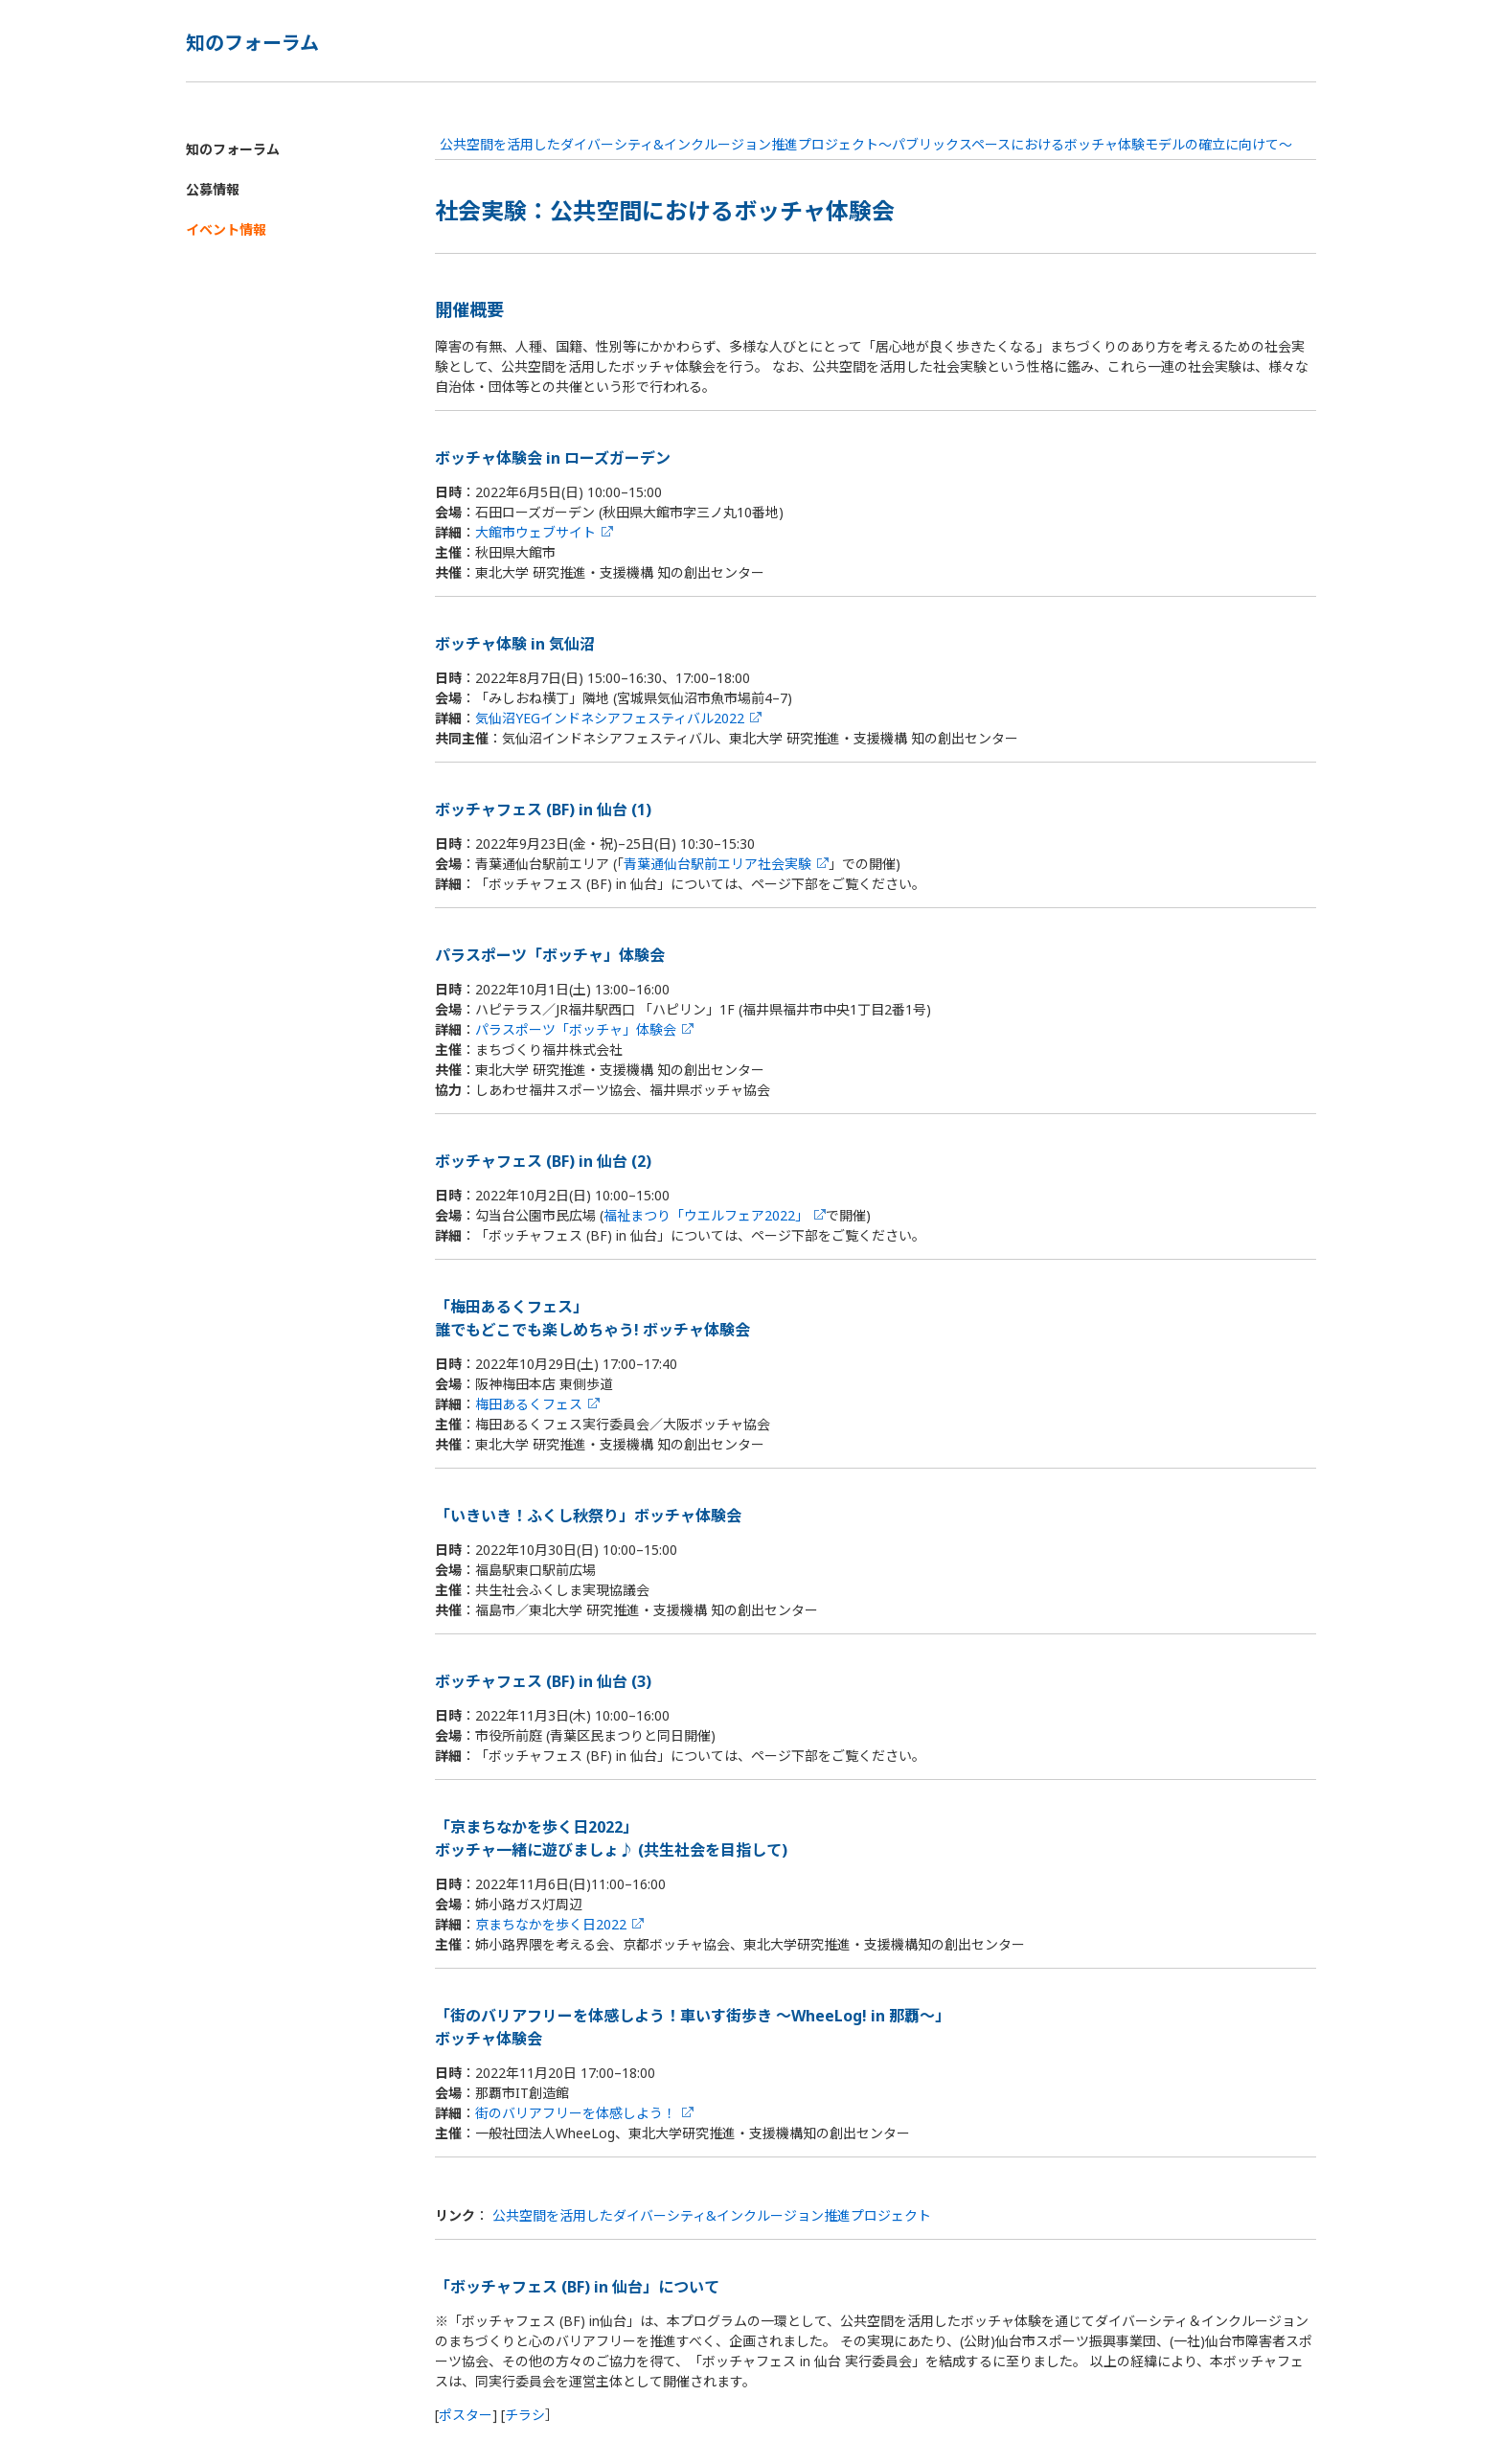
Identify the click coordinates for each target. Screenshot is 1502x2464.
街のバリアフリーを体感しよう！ (575, 2113)
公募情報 (212, 189)
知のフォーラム (233, 149)
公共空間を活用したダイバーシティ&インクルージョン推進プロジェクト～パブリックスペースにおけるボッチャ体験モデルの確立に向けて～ (866, 144)
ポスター (465, 2415)
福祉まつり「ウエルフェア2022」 (705, 1215)
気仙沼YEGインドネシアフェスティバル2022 (609, 718)
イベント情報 (226, 229)
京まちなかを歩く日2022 (550, 1924)
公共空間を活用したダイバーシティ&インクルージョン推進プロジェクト (711, 2215)
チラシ (525, 2415)
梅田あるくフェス (528, 1404)
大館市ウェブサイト (535, 532)
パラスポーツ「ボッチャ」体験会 (575, 1029)
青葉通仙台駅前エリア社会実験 (717, 864)
